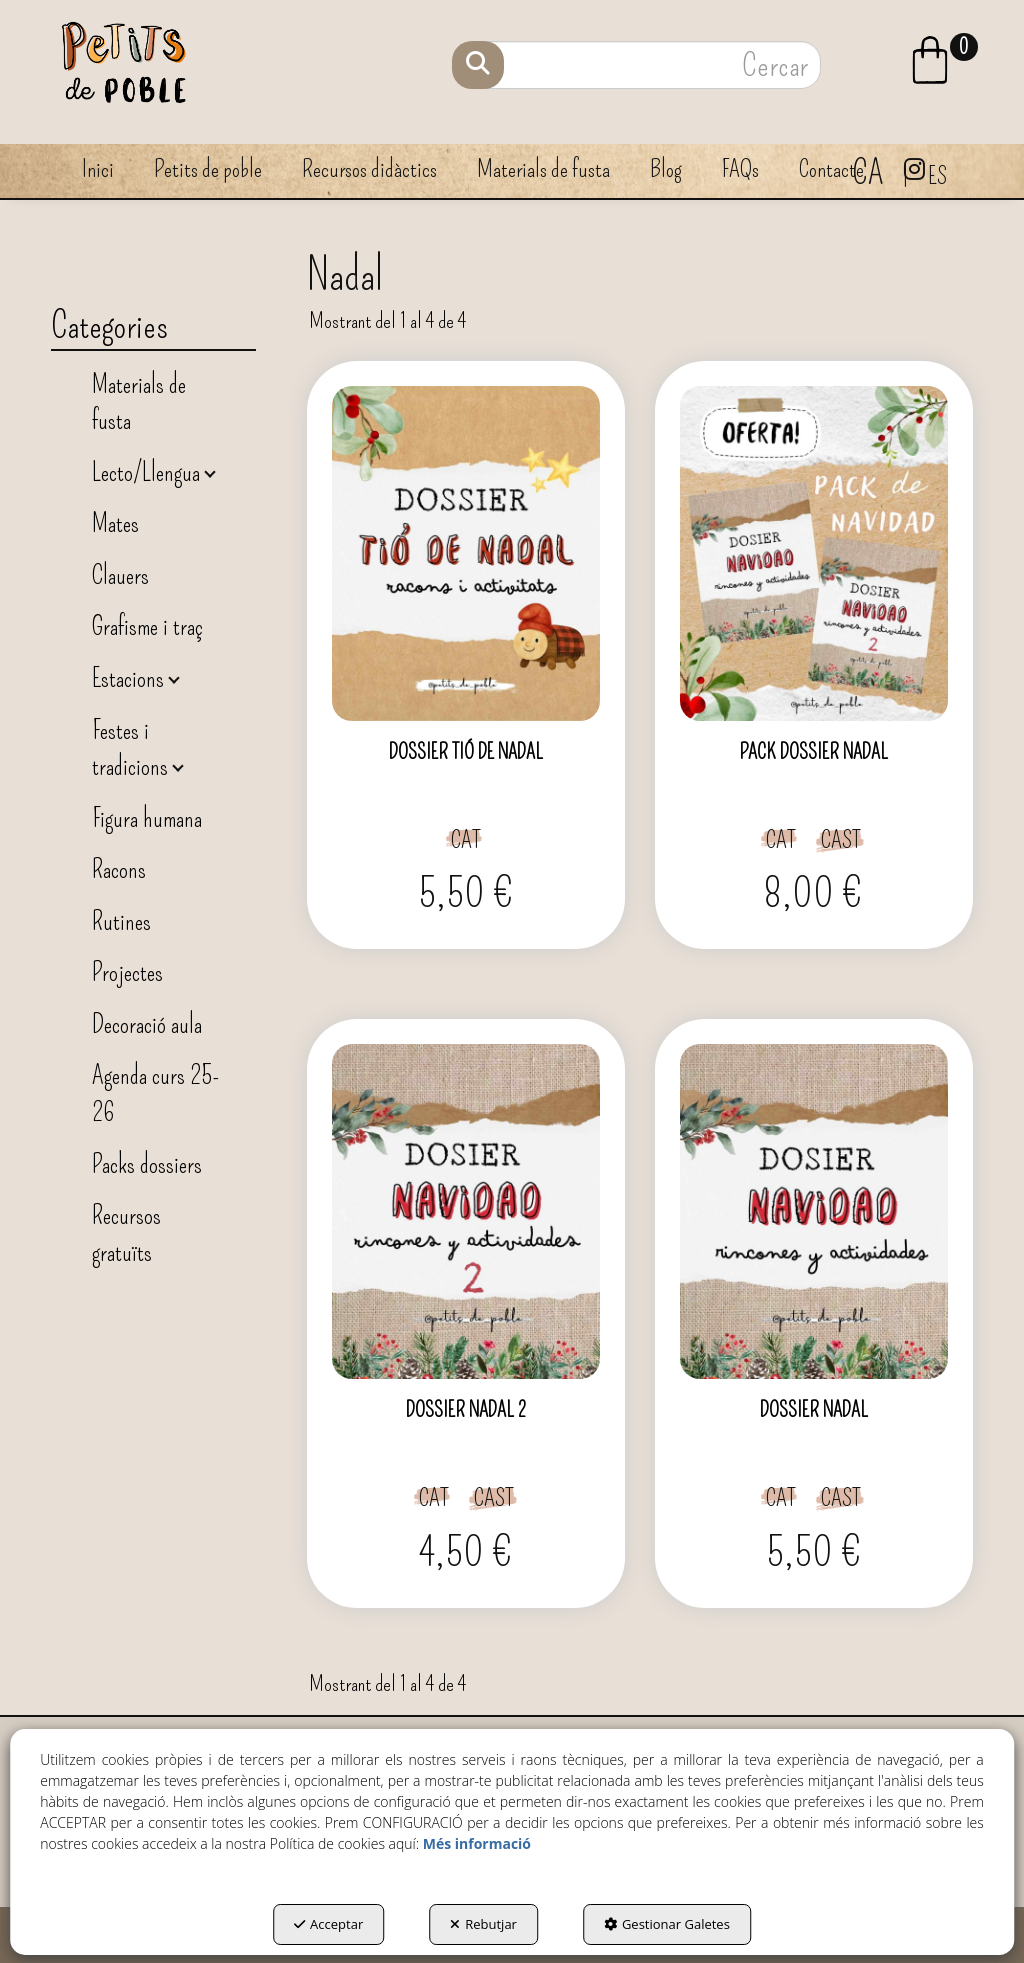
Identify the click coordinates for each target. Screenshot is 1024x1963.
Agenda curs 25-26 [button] (156, 1094)
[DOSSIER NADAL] (814, 1211)
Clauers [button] (120, 575)
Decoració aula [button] (147, 1024)
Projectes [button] (127, 972)
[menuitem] (947, 57)
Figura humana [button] (147, 818)
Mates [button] (115, 523)
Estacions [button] (130, 678)
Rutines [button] (121, 921)
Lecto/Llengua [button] (148, 472)
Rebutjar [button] (483, 1924)
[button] (947, 60)
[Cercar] (478, 65)
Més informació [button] (477, 1843)
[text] (638, 65)
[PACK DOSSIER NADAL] (814, 553)
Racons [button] (119, 869)
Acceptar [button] (328, 1924)
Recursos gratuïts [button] (126, 1234)
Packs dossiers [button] (147, 1164)
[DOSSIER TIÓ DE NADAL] (466, 553)
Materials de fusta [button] (139, 403)
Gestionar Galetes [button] (667, 1924)
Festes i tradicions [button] (132, 749)
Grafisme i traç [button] (147, 626)
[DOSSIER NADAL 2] (466, 1211)
